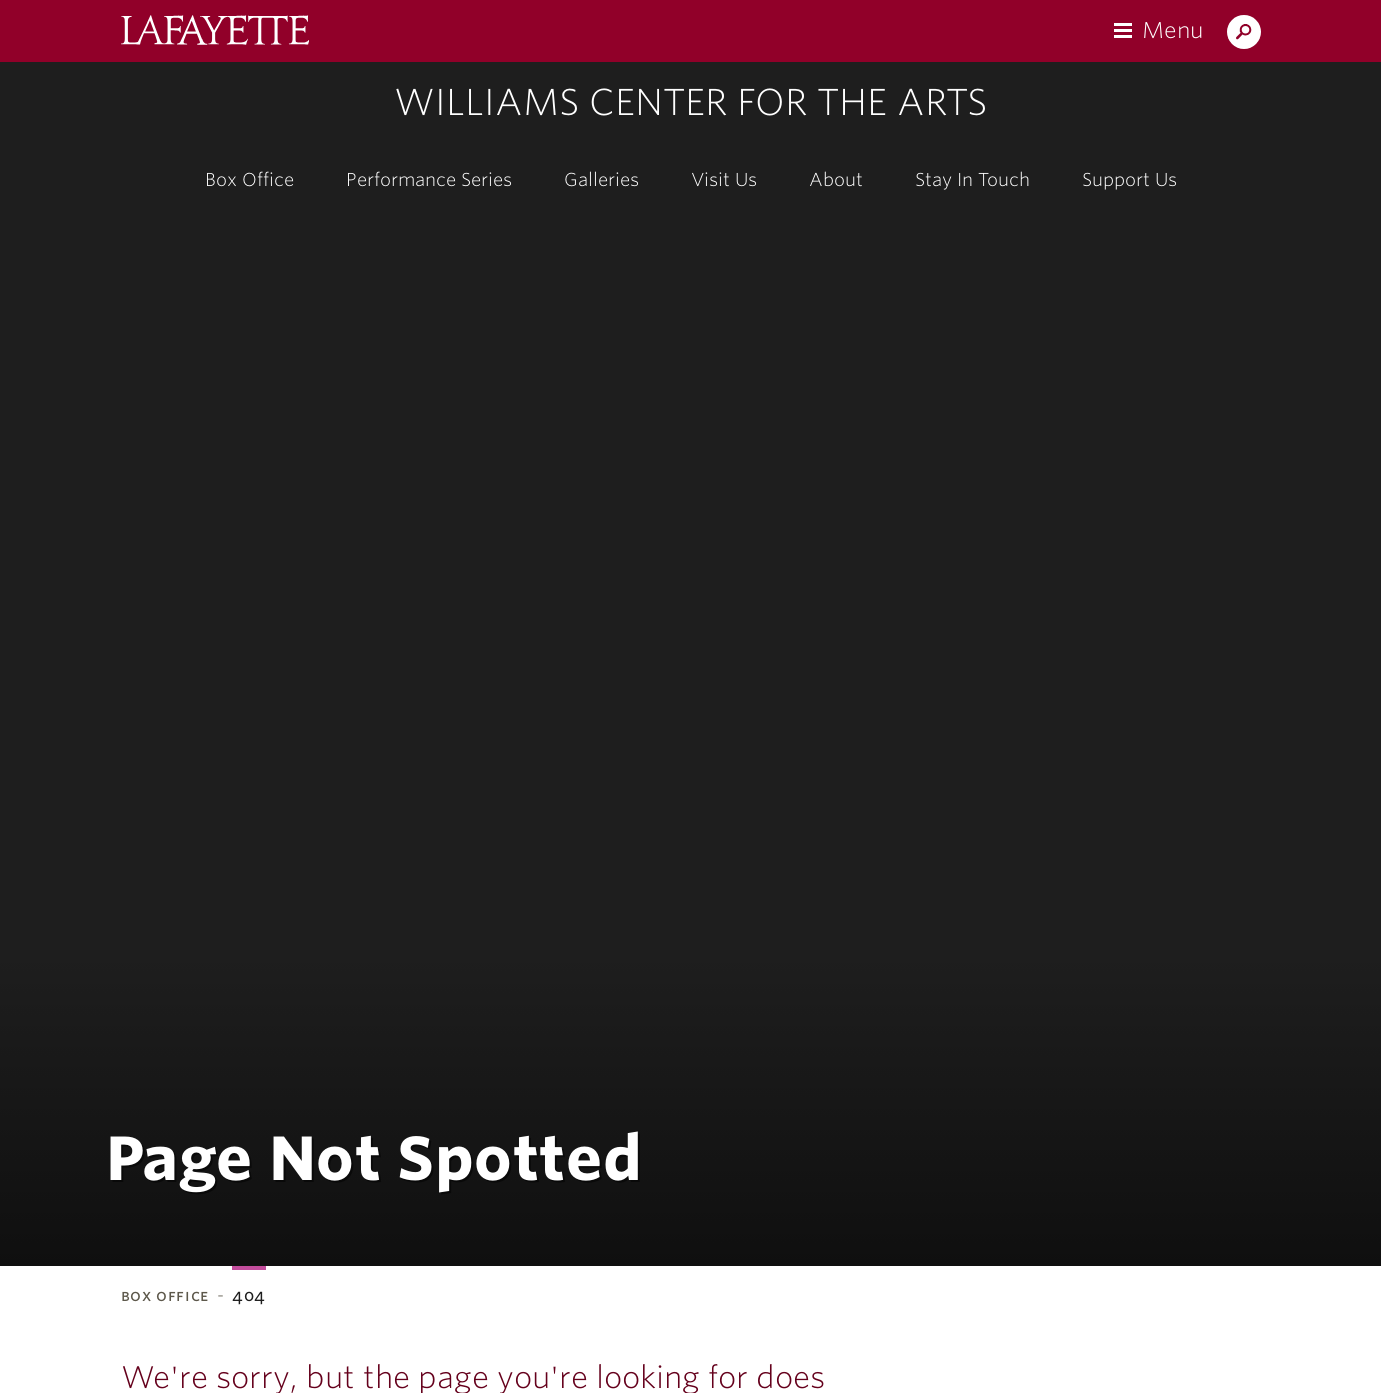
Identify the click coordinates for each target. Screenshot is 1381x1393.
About (836, 179)
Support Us (1129, 179)
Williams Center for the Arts (690, 102)
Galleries (601, 179)
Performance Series (429, 179)
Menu (1172, 30)
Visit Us (724, 179)
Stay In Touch (972, 179)
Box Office (249, 179)
